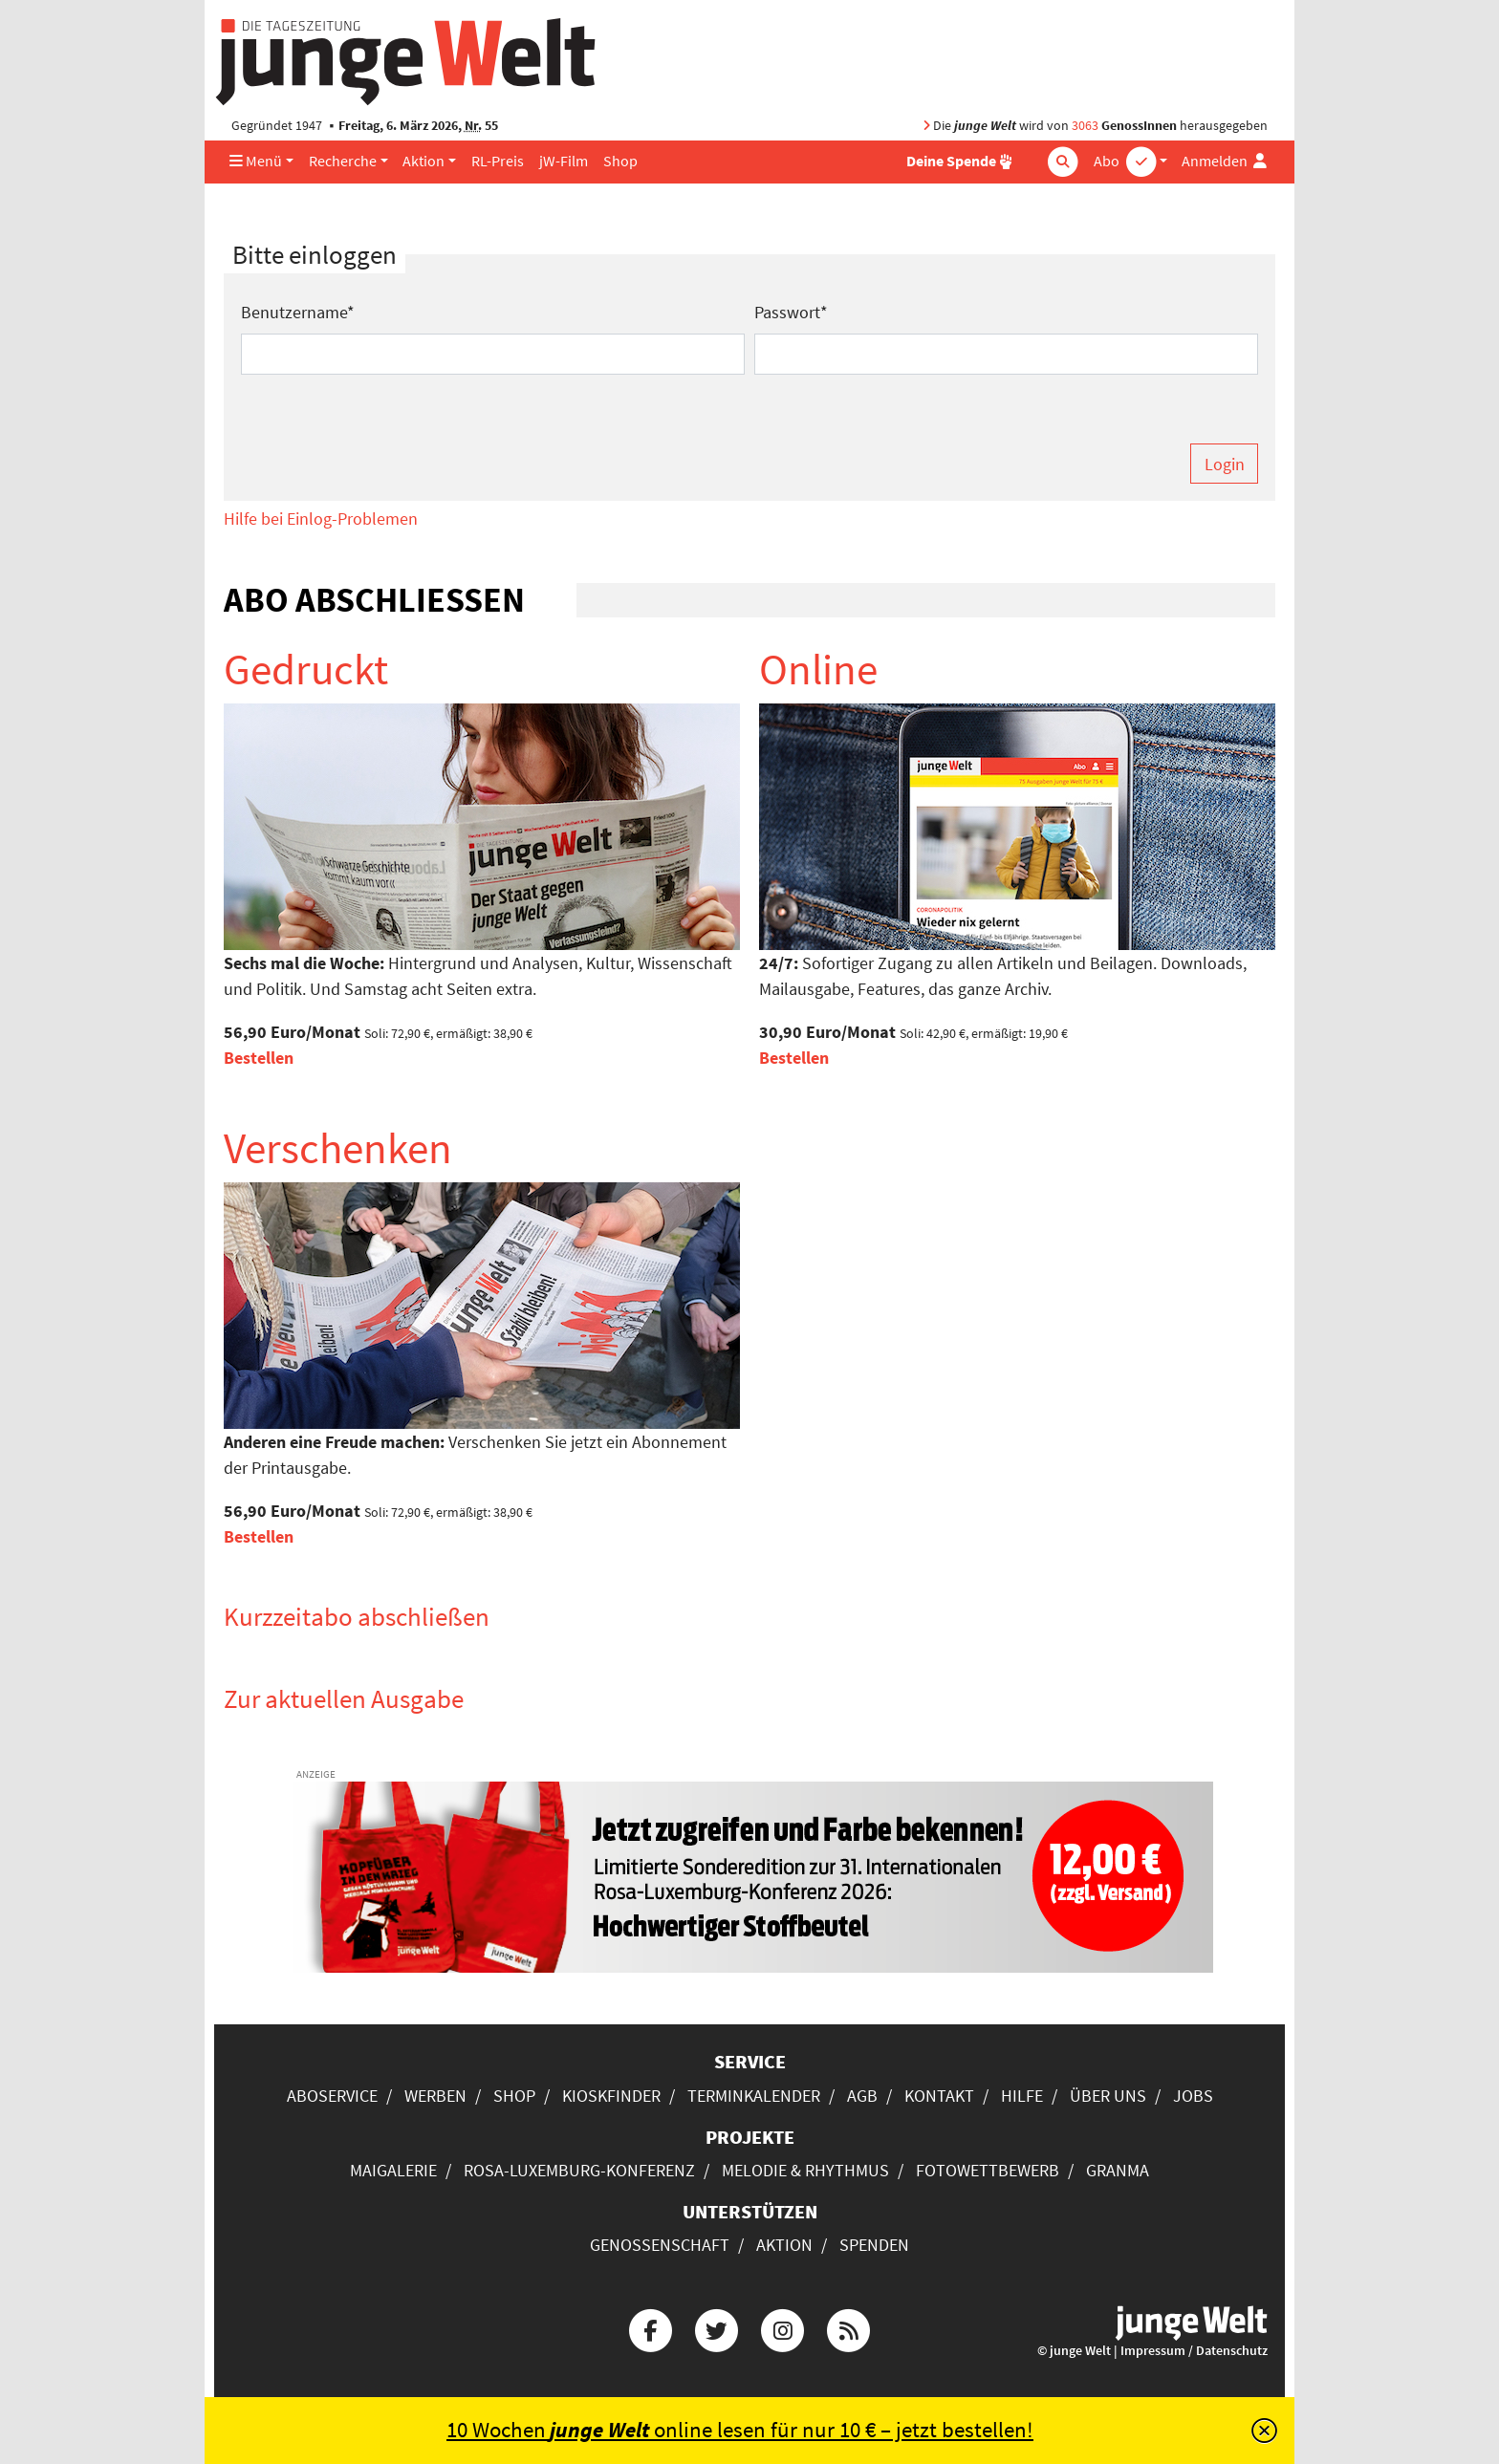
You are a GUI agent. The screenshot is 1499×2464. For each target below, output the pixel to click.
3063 (1085, 126)
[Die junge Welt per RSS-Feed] (849, 2328)
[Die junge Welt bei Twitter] (716, 2328)
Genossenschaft (659, 2245)
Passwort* (791, 312)
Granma (1117, 2170)
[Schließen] (1264, 2430)
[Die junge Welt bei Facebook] (650, 2328)
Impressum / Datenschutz (1194, 2351)
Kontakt (939, 2096)
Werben (435, 2096)
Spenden (874, 2245)
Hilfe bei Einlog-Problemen (321, 519)
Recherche (343, 161)
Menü (255, 161)
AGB (862, 2096)
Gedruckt (306, 669)
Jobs (1193, 2096)
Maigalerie (393, 2170)
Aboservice (332, 2096)
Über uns (1108, 2096)
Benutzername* (298, 312)
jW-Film (563, 161)
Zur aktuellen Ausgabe (344, 1698)
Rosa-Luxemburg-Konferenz (579, 2170)
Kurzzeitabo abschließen (356, 1616)
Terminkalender (753, 2096)
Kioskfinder (611, 2096)
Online (818, 669)
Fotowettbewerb (987, 2170)
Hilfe (1022, 2096)
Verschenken (338, 1148)
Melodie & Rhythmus (805, 2170)
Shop (620, 161)
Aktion (423, 161)
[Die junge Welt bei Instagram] (783, 2328)
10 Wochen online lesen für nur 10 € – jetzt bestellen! (739, 2429)
